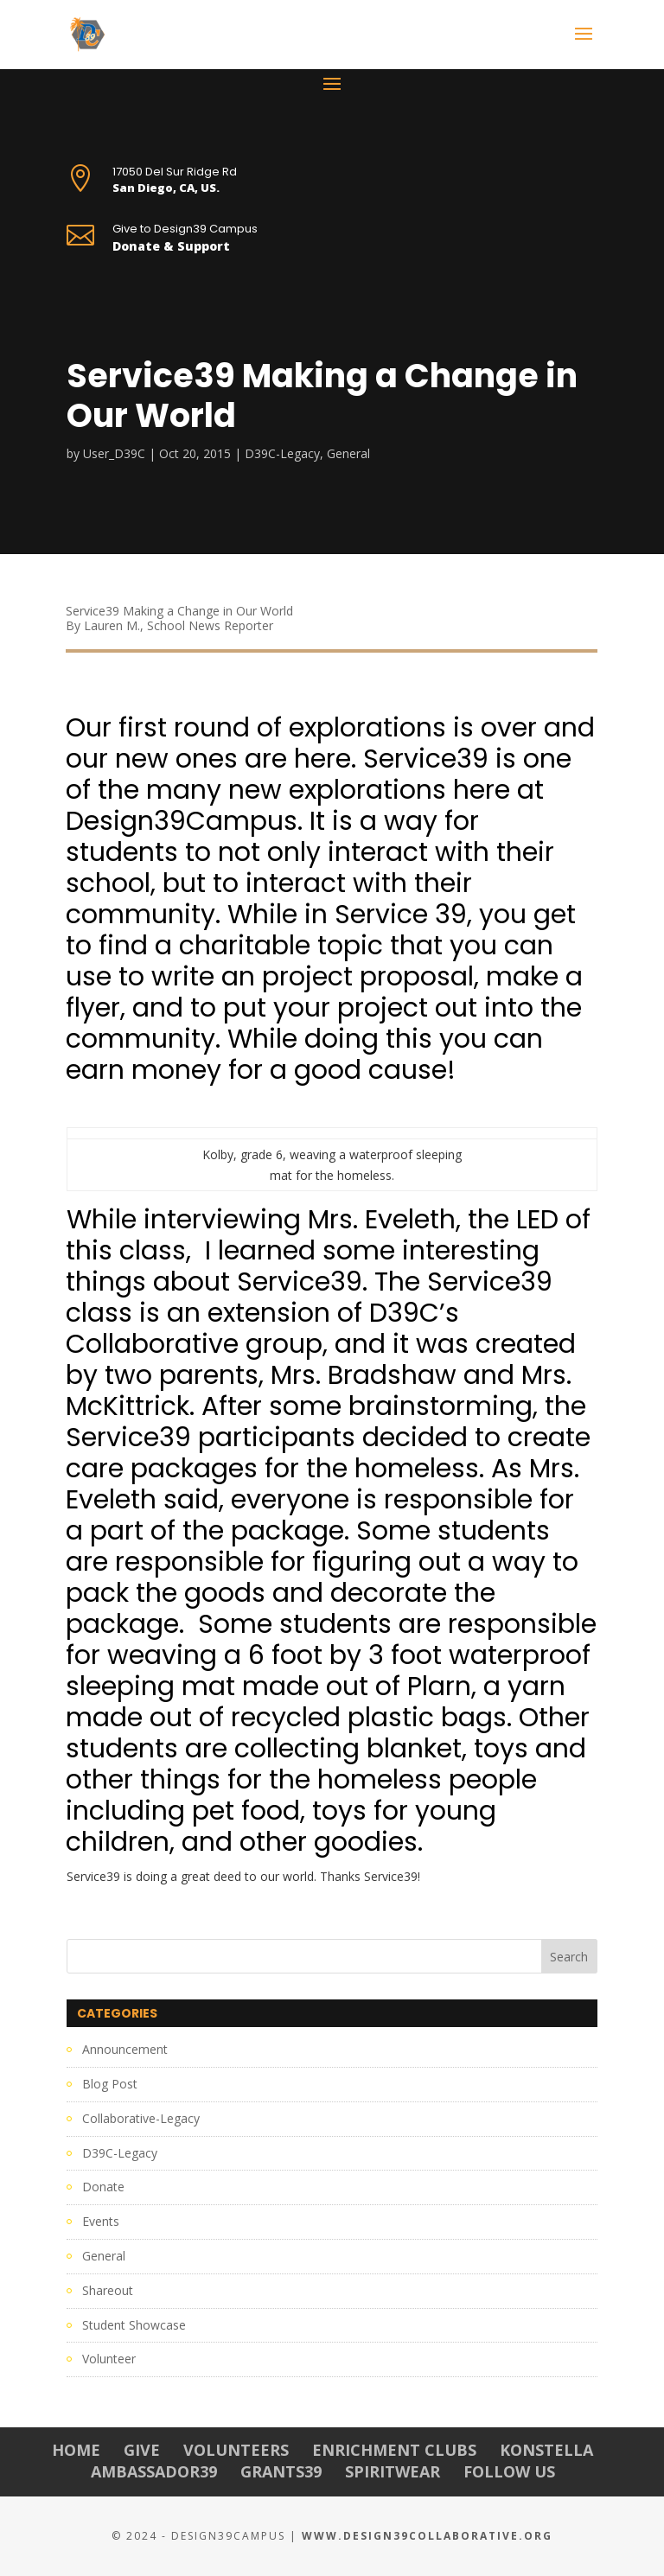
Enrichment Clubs (394, 2449)
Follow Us (509, 2471)
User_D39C (114, 453)
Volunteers (236, 2449)
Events (100, 2221)
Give (142, 2449)
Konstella (546, 2449)
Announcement (125, 2049)
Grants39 (281, 2471)
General (348, 453)
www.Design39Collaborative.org (427, 2535)
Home (76, 2449)
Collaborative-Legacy (141, 2118)
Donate (103, 2186)
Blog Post (109, 2083)
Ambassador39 (154, 2471)
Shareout (107, 2290)
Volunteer (109, 2358)
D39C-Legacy (282, 453)
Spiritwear (392, 2471)
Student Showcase (134, 2325)
